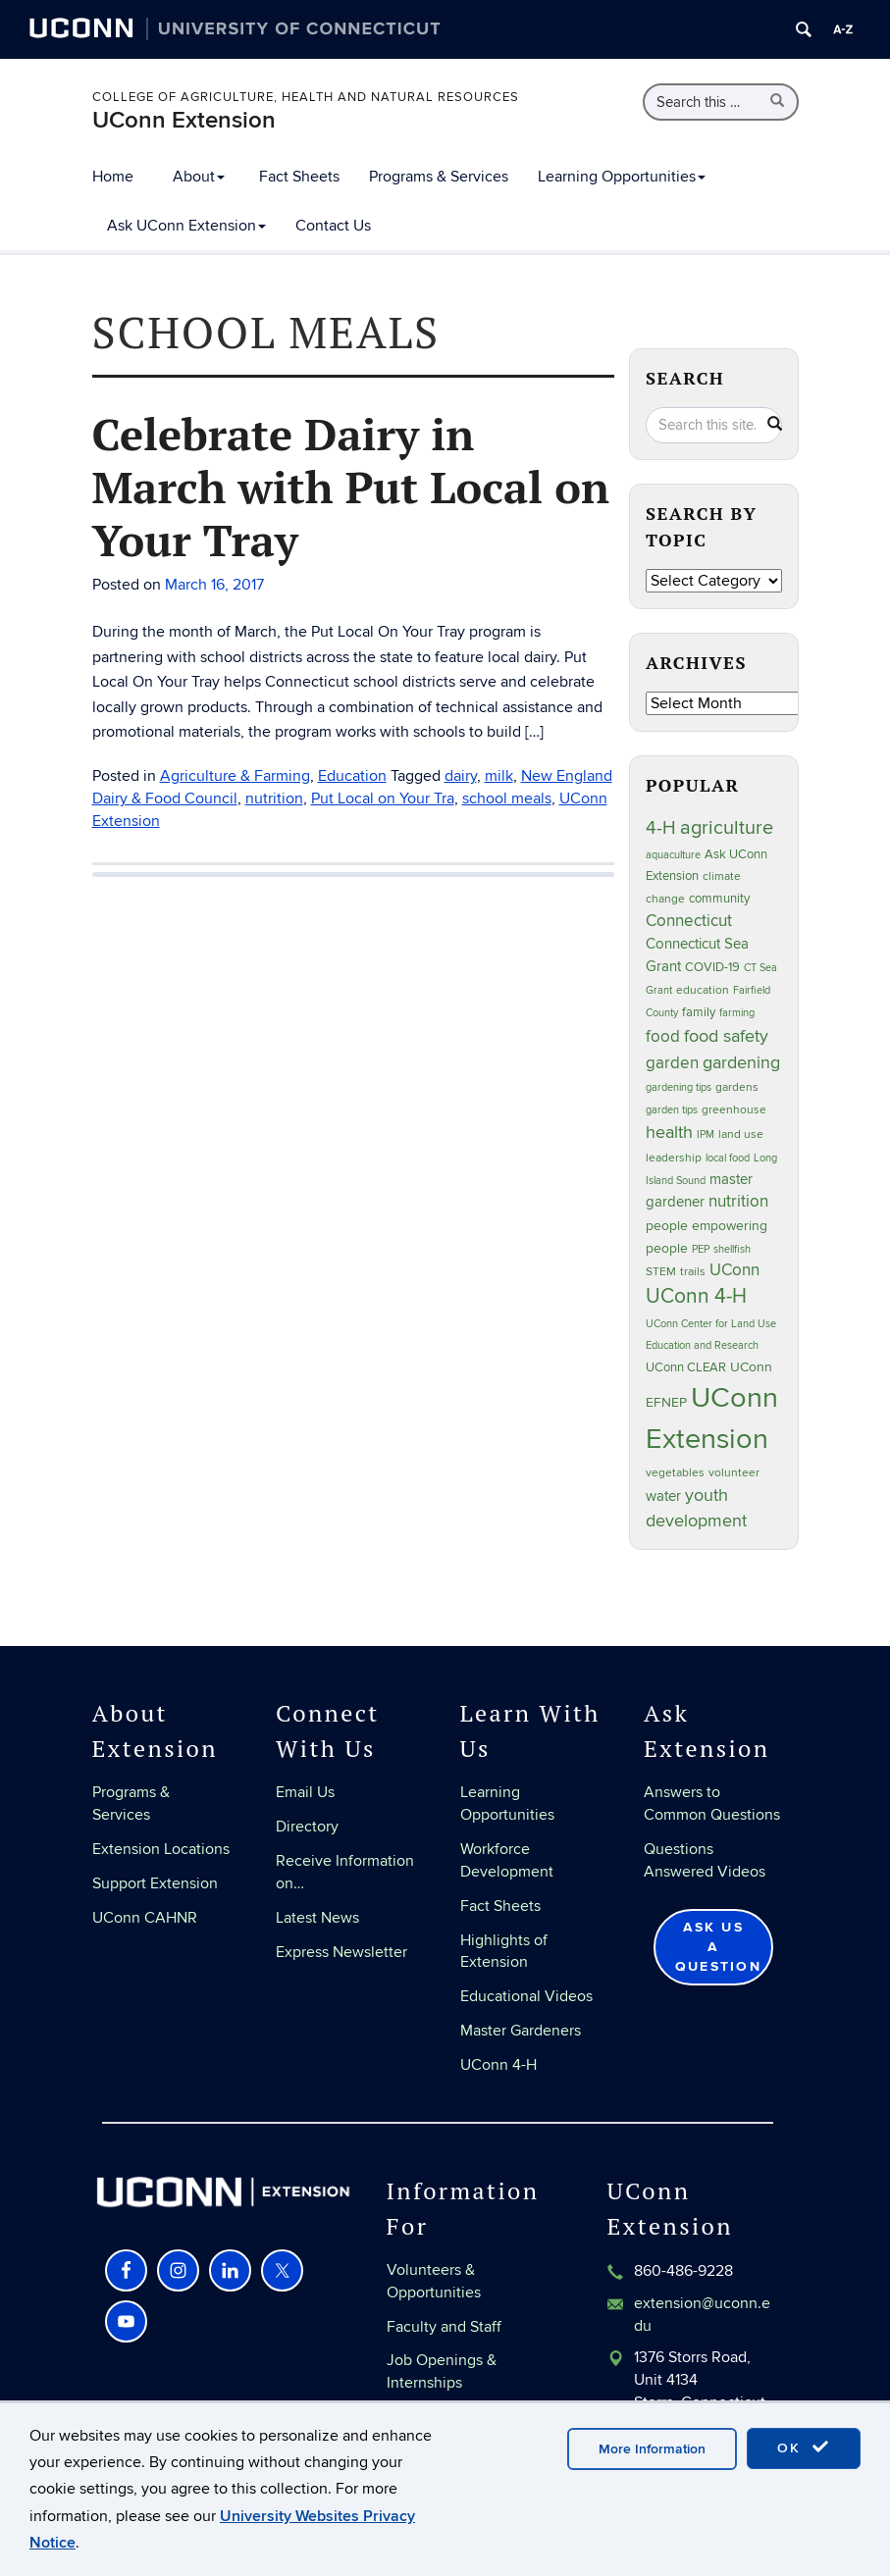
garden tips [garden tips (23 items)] (672, 1110)
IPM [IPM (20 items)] (705, 1134)
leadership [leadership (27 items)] (674, 1158)
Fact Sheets (299, 176)
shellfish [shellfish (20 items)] (732, 1249)
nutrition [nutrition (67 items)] (738, 1201)
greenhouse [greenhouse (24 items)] (734, 1109)
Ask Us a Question (718, 1947)
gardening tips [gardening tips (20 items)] (678, 1087)
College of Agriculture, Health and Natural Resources (305, 97)
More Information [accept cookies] (652, 2449)
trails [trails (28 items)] (693, 1271)
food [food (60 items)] (663, 1037)
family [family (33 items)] (698, 1012)
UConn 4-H (498, 2065)
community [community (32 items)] (719, 898)
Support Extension (155, 1883)
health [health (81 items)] (669, 1132)
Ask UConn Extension (186, 225)
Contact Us (333, 225)
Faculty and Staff (444, 2327)
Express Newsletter (341, 1952)
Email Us (305, 1792)
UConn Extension (184, 120)
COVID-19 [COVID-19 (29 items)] (712, 967)
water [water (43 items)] (663, 1496)
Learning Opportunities (622, 176)
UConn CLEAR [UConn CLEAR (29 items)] (686, 1367)
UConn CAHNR (144, 1918)
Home (112, 176)
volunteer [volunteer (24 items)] (733, 1472)
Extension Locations (161, 1849)
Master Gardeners (520, 2030)
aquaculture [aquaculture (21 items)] (673, 855)
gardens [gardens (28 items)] (737, 1087)
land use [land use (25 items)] (740, 1134)
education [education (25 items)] (702, 990)
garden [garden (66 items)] (672, 1063)
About (199, 176)
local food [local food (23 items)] (728, 1158)
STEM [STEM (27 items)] (661, 1271)
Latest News (317, 1918)
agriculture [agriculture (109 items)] (726, 828)
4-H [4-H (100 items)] (661, 828)
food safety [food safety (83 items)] (726, 1036)
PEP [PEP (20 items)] (700, 1249)
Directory (307, 1826)
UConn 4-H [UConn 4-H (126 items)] (696, 1296)
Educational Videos (526, 1996)
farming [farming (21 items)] (737, 1012)
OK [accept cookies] (803, 2447)
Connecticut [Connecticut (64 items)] (689, 921)
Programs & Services (438, 176)
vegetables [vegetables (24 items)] (675, 1472)
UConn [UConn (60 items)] (734, 1270)
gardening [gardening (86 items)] (741, 1062)
